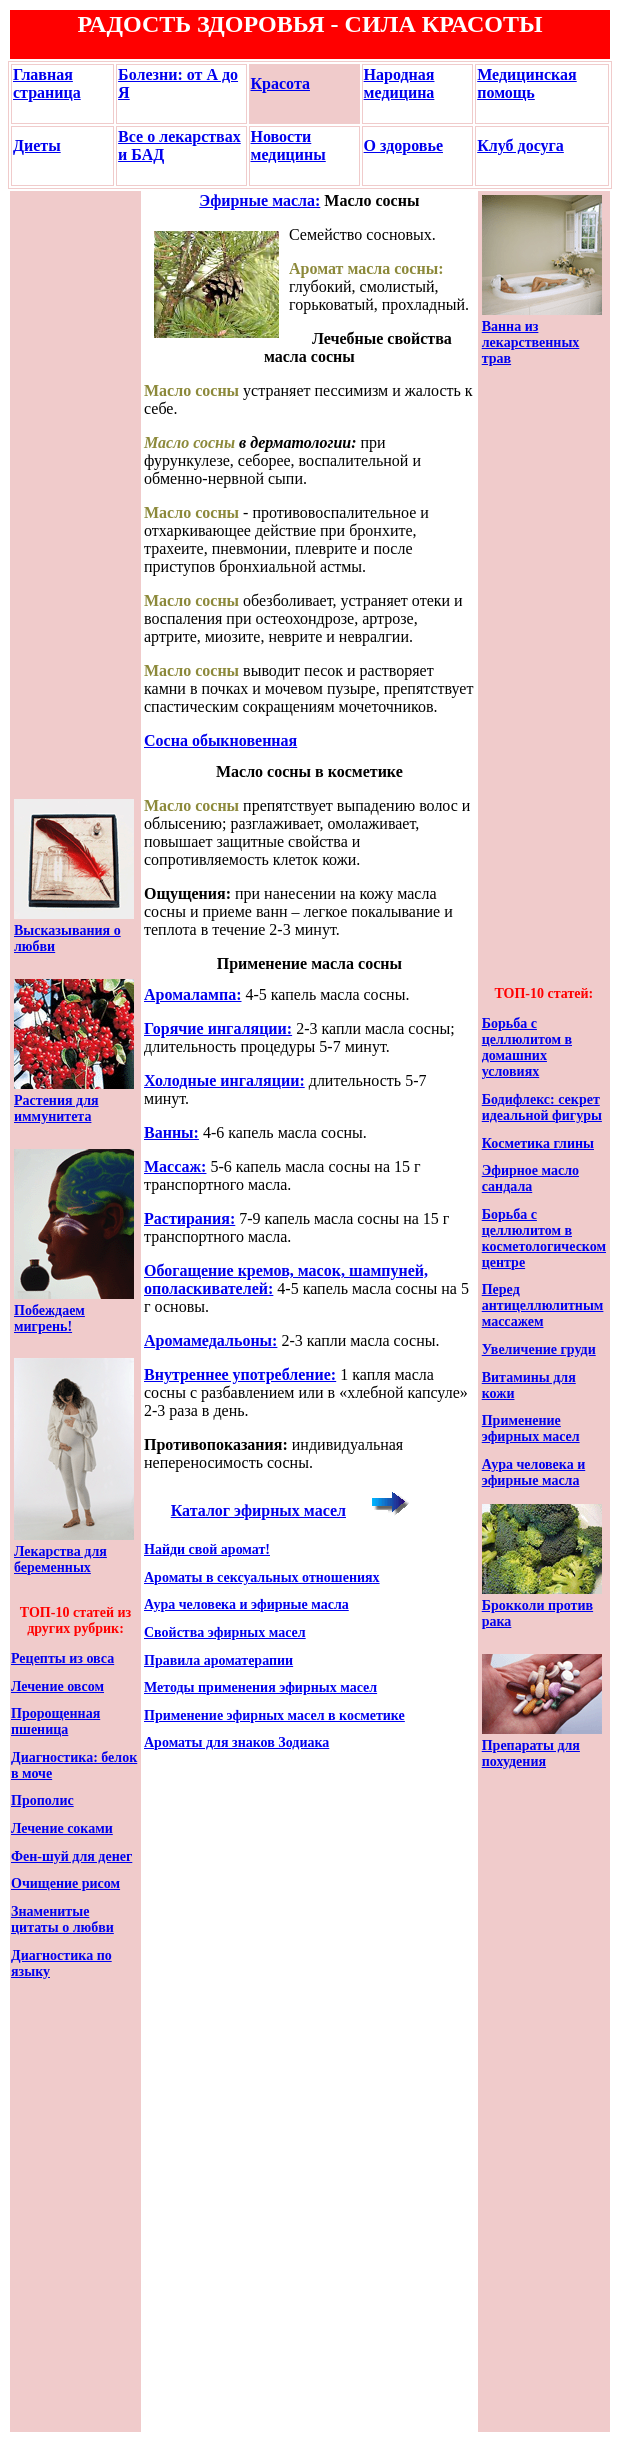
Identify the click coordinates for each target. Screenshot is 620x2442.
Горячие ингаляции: (218, 1028)
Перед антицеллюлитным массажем (543, 1305)
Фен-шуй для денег (71, 1856)
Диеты (37, 145)
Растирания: (189, 1218)
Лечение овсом (57, 1686)
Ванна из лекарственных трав (531, 342)
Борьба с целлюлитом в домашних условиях (527, 1047)
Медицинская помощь (526, 83)
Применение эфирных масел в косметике (274, 1715)
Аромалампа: (193, 994)
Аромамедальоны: (210, 1340)
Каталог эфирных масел (258, 1510)
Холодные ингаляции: (224, 1080)
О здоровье (403, 145)
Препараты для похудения (531, 1753)
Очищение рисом (65, 1883)
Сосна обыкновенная (220, 740)
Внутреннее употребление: (240, 1374)
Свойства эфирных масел (225, 1632)
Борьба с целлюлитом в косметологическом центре (544, 1238)
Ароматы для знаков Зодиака (236, 1742)
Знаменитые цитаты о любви (62, 1919)
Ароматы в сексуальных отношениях (262, 1577)
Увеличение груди (539, 1349)
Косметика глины (538, 1143)
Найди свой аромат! (207, 1549)
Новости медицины (288, 145)
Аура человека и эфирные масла (246, 1604)
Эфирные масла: (259, 200)
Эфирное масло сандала (530, 1178)
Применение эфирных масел (531, 1428)
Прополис (42, 1800)
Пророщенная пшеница (55, 1721)
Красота (280, 83)
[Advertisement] (74, 495)
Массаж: (175, 1166)
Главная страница (47, 83)
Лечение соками (62, 1828)
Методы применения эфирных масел (260, 1687)
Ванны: (171, 1132)
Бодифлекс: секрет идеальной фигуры (542, 1107)
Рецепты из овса (62, 1658)
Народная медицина (399, 83)
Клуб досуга (520, 145)
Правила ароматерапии (218, 1660)
